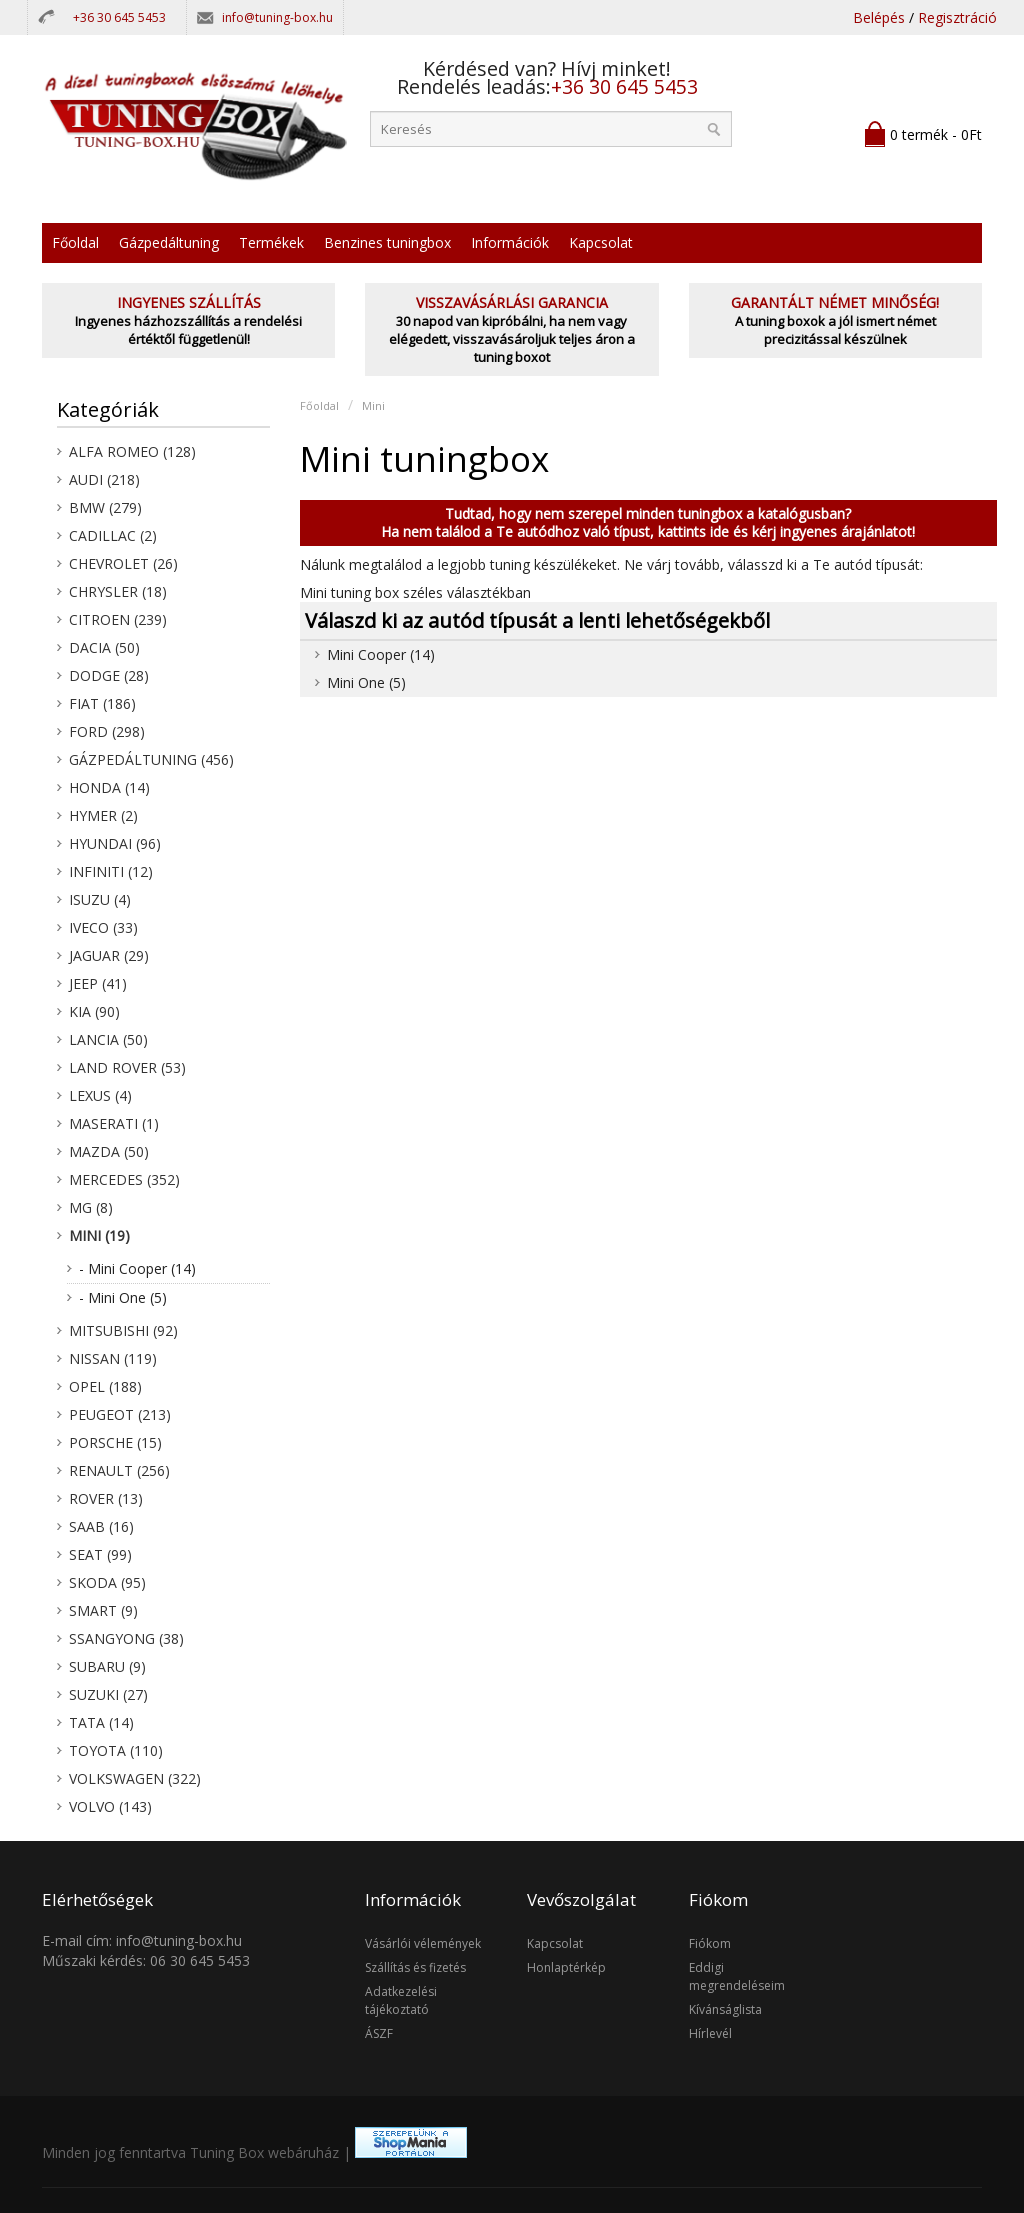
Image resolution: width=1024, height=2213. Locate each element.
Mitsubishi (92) (123, 1330)
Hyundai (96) (115, 843)
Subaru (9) (107, 1666)
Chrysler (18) (118, 591)
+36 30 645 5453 (119, 17)
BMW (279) (105, 507)
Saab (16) (101, 1526)
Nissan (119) (113, 1358)
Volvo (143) (110, 1806)
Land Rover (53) (127, 1067)
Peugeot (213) (120, 1414)
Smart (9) (103, 1610)
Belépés (879, 17)
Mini (373, 405)
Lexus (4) (100, 1095)
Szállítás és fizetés (415, 1967)
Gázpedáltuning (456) (151, 759)
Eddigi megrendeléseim (737, 1976)
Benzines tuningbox (387, 242)
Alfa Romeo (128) (132, 451)
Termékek (271, 242)
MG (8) (91, 1207)
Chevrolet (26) (123, 563)
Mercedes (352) (124, 1179)
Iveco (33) (103, 927)
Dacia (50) (104, 647)
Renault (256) (119, 1470)
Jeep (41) (98, 983)
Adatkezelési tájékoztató (401, 2000)
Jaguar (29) (109, 955)
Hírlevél (710, 2033)
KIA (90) (94, 1011)
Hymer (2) (103, 815)
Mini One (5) (366, 682)
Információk (510, 242)
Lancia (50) (108, 1039)
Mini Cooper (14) (381, 654)
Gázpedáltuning (169, 242)
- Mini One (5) (123, 1297)
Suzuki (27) (108, 1694)
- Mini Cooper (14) (137, 1268)
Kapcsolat (601, 242)
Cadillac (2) (113, 535)
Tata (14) (101, 1722)
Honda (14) (109, 787)
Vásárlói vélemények (423, 1943)
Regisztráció (957, 17)
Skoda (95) (107, 1582)
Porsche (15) (115, 1442)
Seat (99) (100, 1554)
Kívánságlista (725, 2009)
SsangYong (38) (126, 1638)
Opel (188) (105, 1386)
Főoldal (75, 242)
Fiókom (710, 1943)
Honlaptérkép (566, 1967)
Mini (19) (99, 1235)
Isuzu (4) (100, 899)
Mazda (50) (109, 1151)
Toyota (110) (116, 1750)
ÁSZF (379, 2033)
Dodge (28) (109, 675)
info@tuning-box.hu (277, 17)
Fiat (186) (102, 703)
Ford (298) (107, 731)
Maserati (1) (114, 1123)
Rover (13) (106, 1498)
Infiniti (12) (111, 871)
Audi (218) (104, 479)
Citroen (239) (118, 619)
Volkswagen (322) (135, 1778)
